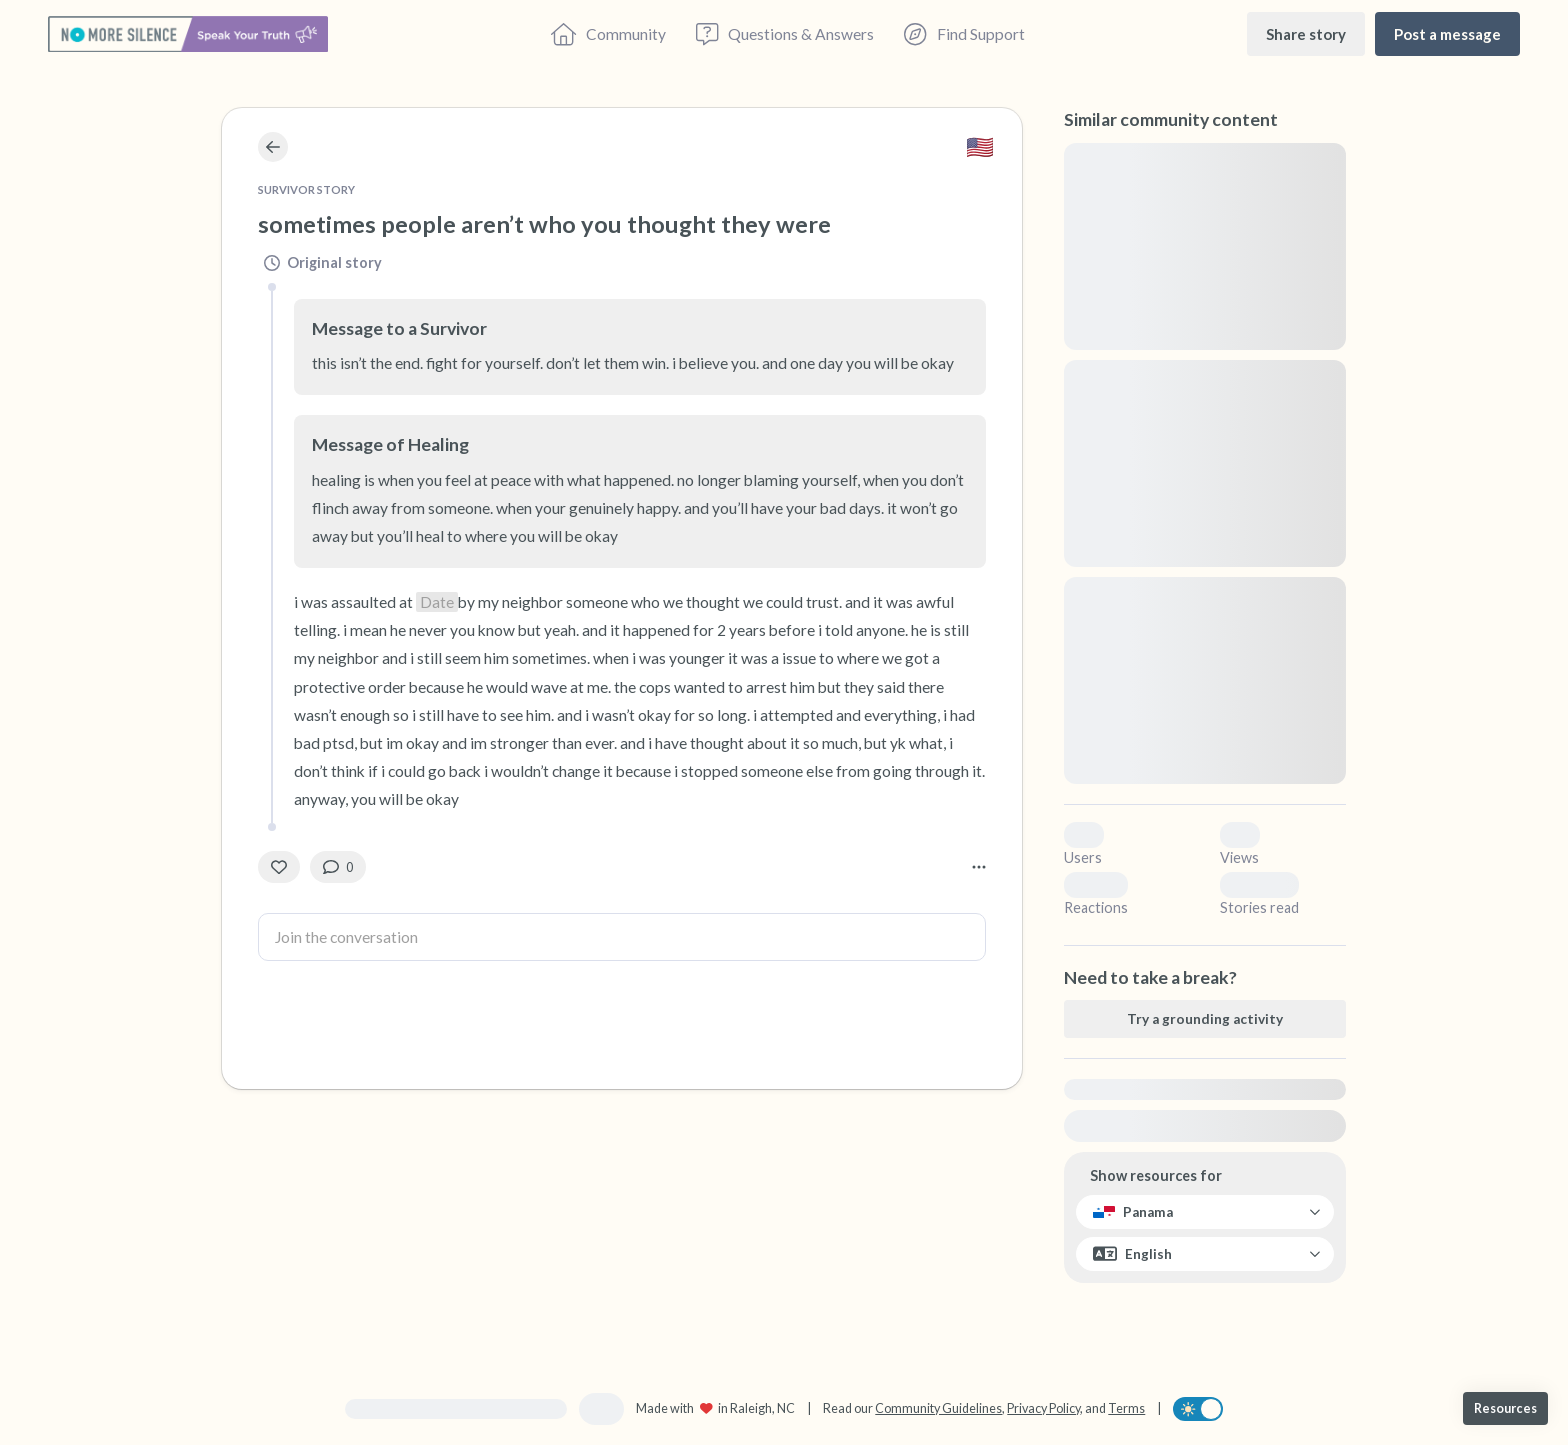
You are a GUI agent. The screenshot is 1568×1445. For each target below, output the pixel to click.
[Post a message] (1447, 33)
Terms (1126, 1408)
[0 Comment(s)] (338, 867)
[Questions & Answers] (785, 34)
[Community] (608, 34)
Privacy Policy (1043, 1408)
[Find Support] (964, 34)
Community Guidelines (938, 1408)
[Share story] (1306, 33)
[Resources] (1505, 1408)
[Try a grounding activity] (1205, 1019)
